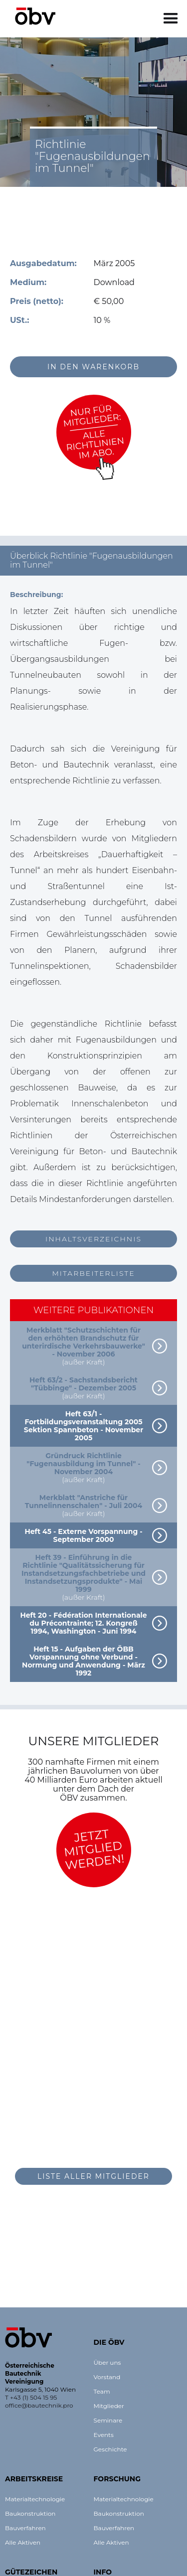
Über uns (107, 2362)
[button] (171, 18)
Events (104, 2434)
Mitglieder (109, 2406)
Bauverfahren (25, 2528)
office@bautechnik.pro (39, 2405)
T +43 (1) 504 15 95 (31, 2397)
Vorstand (107, 2377)
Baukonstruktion (30, 2513)
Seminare (108, 2420)
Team (102, 2391)
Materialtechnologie (35, 2499)
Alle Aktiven (22, 2542)
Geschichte (110, 2449)
